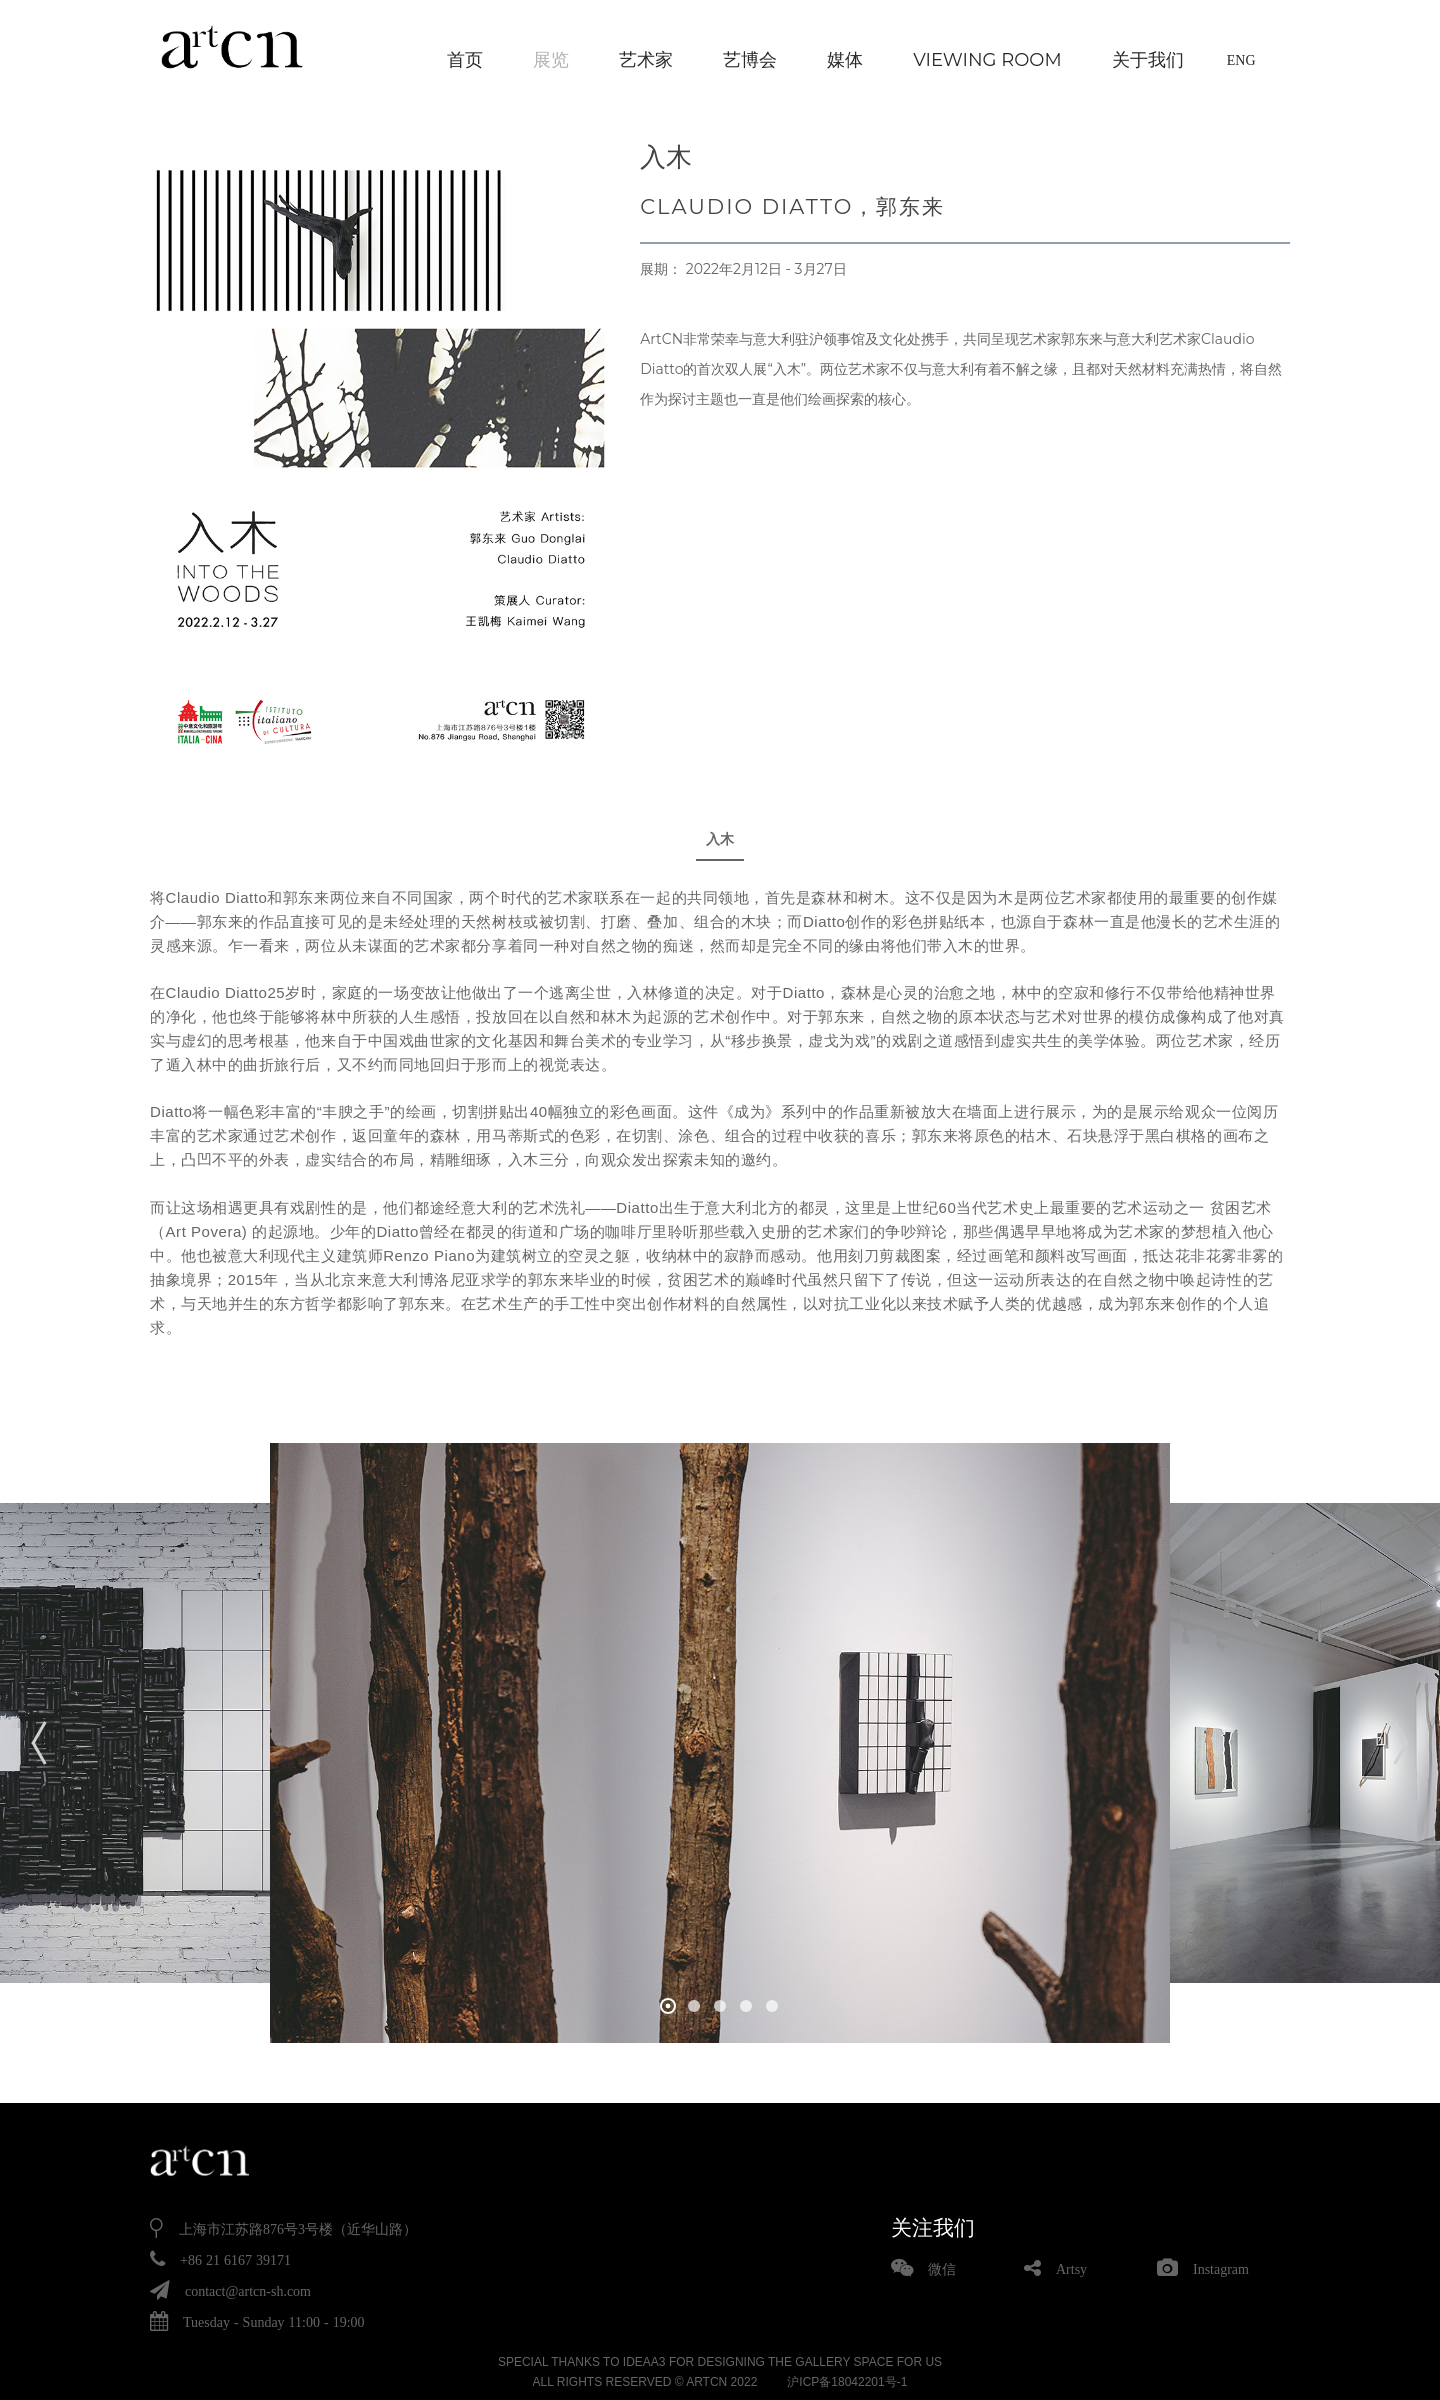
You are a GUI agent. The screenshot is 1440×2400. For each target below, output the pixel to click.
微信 (942, 2267)
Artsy (1071, 2267)
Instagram (1221, 2267)
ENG (1241, 60)
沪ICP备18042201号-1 (847, 2380)
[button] (668, 2004)
